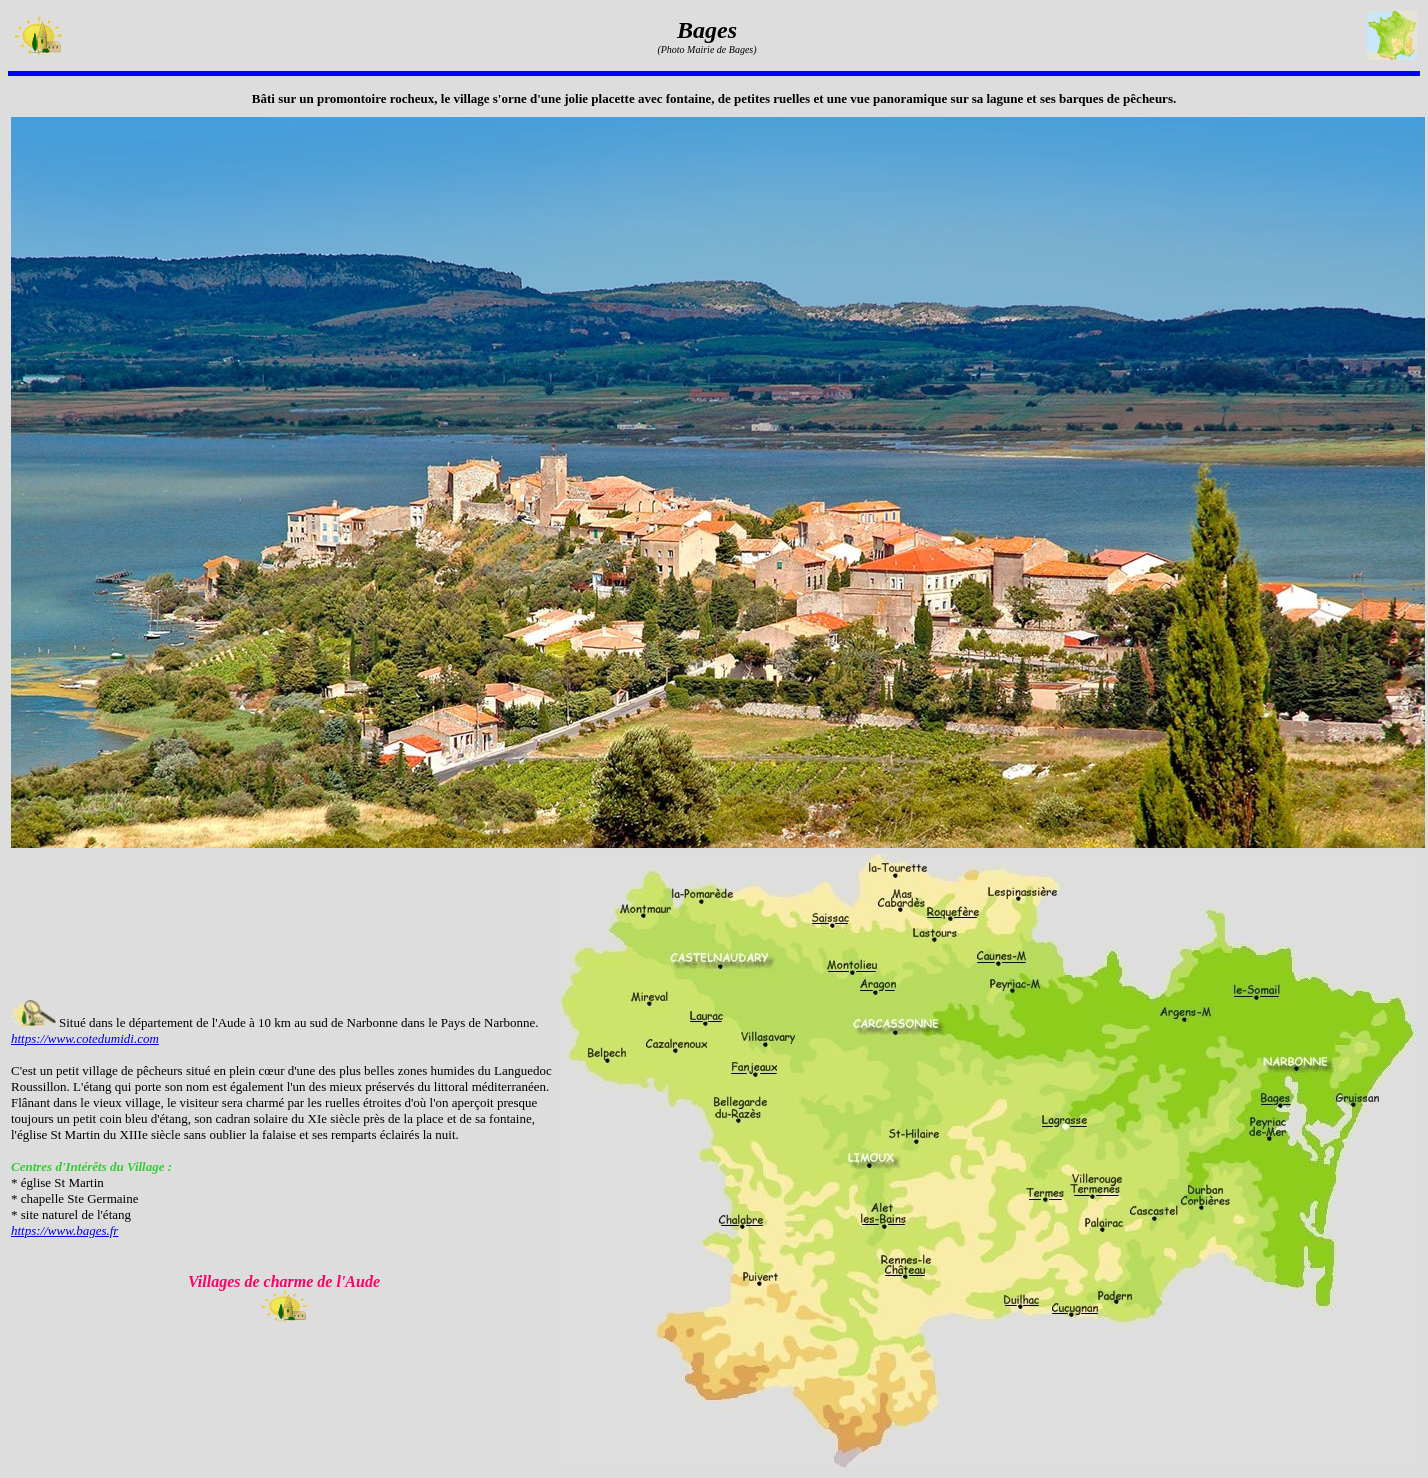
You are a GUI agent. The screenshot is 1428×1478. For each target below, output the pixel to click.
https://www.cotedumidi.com (85, 1038)
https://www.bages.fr (64, 1230)
